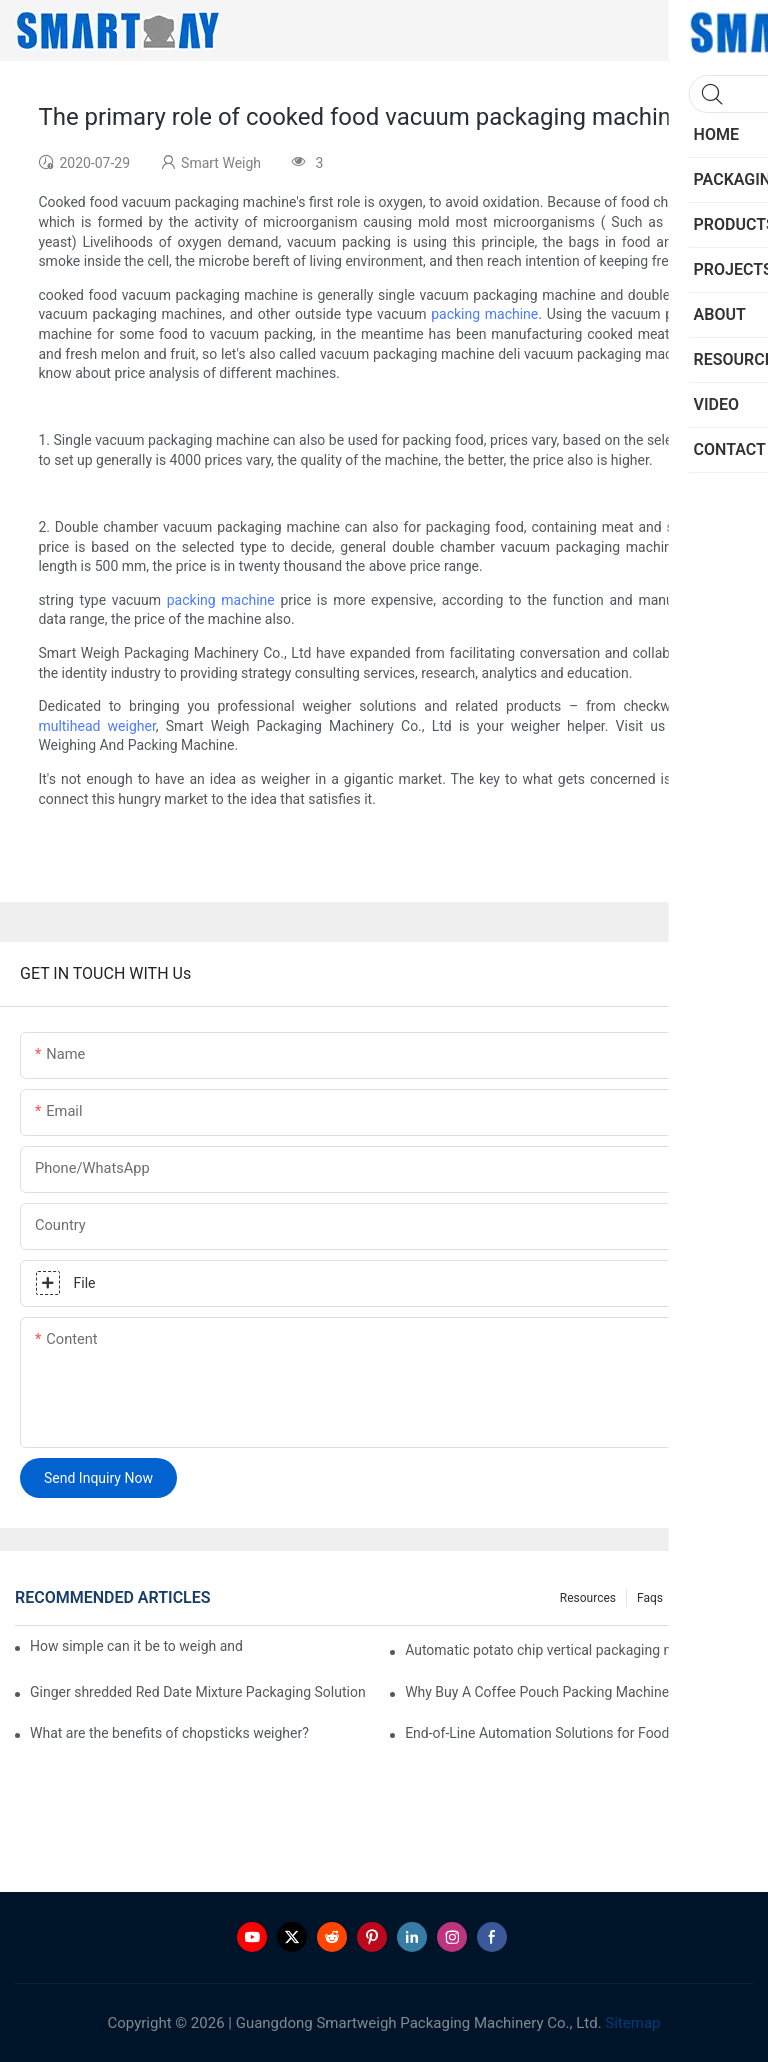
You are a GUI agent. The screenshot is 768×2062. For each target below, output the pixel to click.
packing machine (484, 314)
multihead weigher (96, 726)
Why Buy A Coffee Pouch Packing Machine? (540, 1692)
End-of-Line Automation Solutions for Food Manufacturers (579, 1733)
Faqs (650, 1598)
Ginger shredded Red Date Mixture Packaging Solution (198, 1692)
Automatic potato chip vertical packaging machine (561, 1650)
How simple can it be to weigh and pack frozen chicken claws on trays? (136, 1646)
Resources (588, 1598)
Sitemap (631, 2023)
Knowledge (713, 1598)
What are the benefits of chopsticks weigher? (169, 1733)
